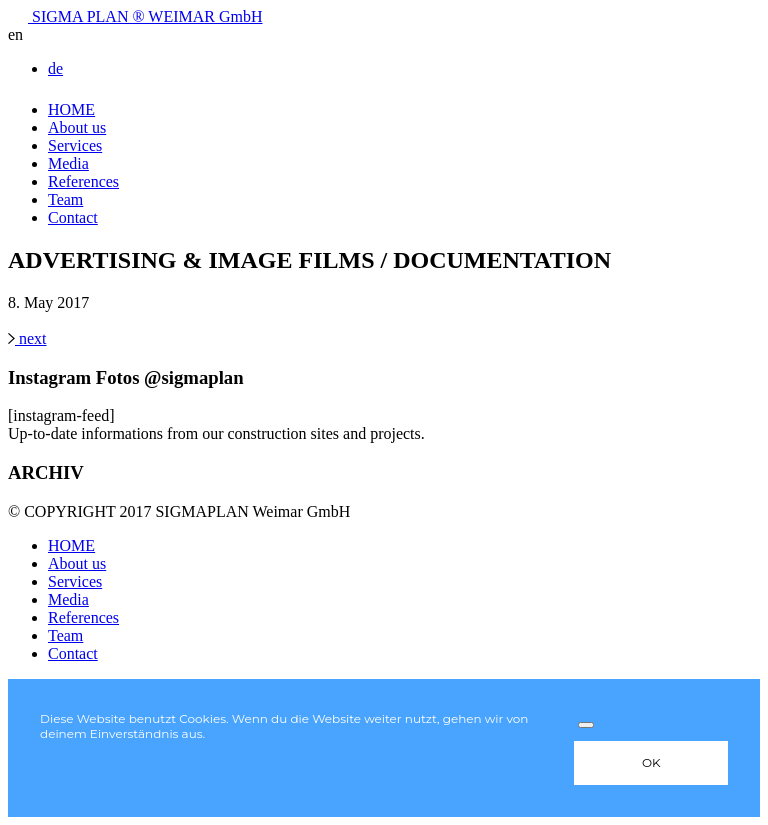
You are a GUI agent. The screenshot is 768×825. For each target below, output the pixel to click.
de (55, 68)
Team (65, 199)
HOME (71, 109)
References (83, 181)
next (27, 338)
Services (75, 145)
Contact (73, 217)
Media (68, 163)
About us (77, 127)
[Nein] (586, 725)
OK (651, 762)
